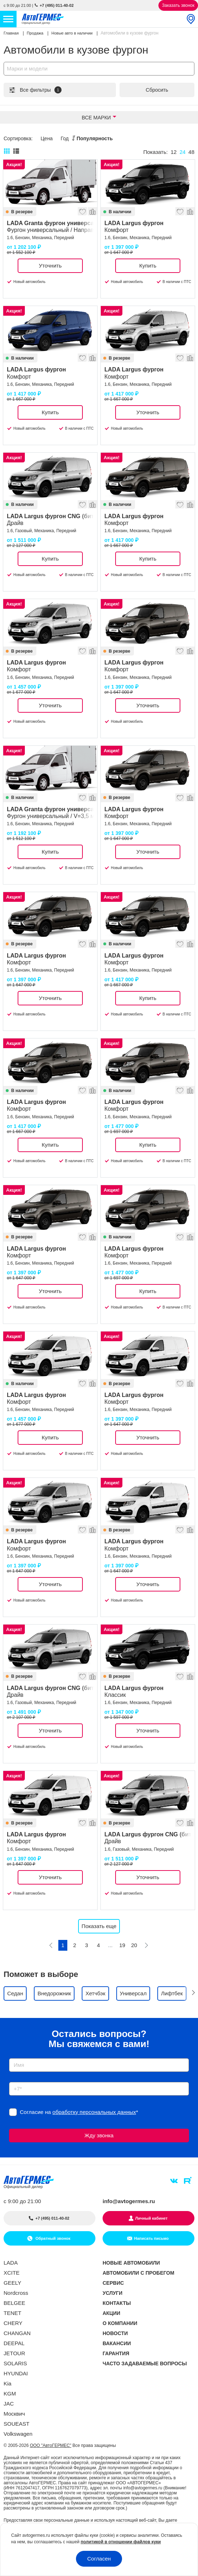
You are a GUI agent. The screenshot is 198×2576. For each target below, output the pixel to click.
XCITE (11, 2273)
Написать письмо (151, 2238)
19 (122, 1945)
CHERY (13, 2323)
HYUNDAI (16, 2373)
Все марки (96, 117)
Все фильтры (35, 90)
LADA (11, 2263)
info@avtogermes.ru (129, 2201)
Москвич (14, 2414)
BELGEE (14, 2303)
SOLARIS (15, 2363)
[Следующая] (145, 1945)
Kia (8, 2383)
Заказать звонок (178, 5)
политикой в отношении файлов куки (121, 2541)
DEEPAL (14, 2343)
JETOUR (14, 2353)
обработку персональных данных (94, 2112)
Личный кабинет (151, 2218)
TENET (12, 2313)
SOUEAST (17, 2424)
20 (134, 1945)
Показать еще (99, 1926)
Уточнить (50, 265)
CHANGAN (17, 2333)
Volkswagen (18, 2434)
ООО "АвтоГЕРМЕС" (50, 2445)
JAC (9, 2404)
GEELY (12, 2283)
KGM (10, 2393)
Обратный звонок (52, 2238)
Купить (147, 265)
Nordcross (16, 2293)
